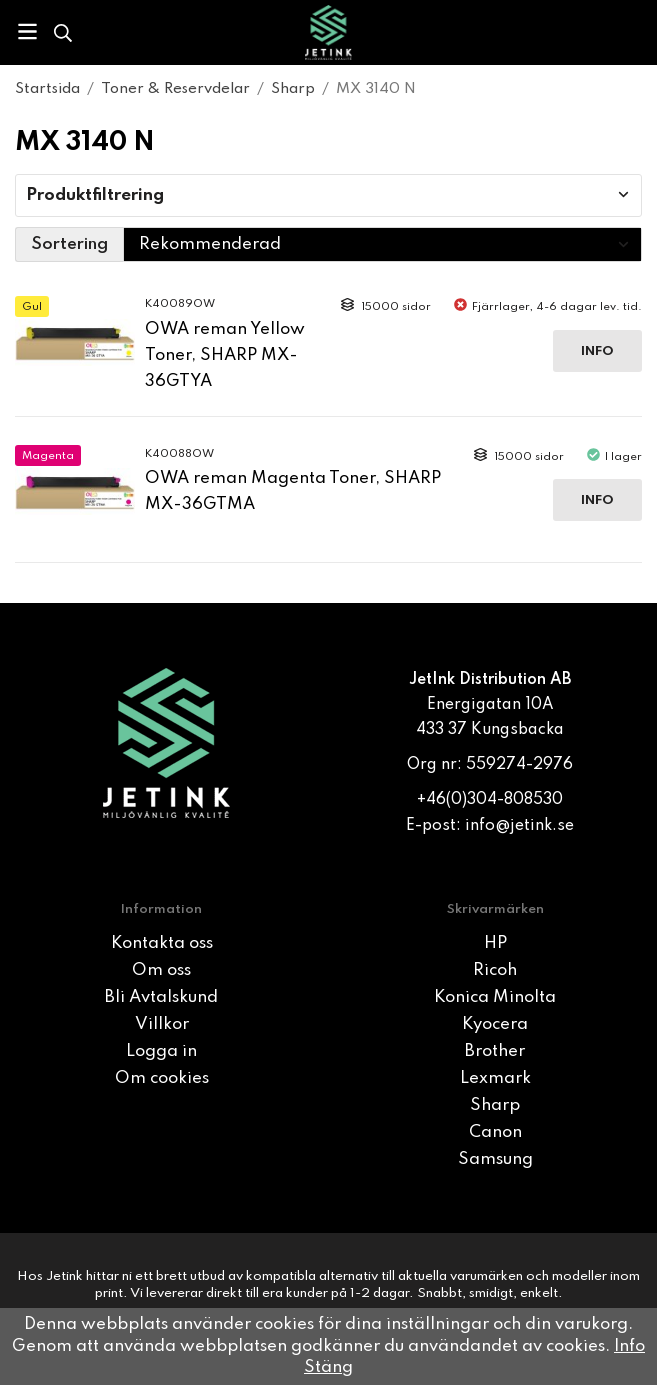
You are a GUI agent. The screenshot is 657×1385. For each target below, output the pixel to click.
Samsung (495, 1159)
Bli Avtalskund (161, 997)
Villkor (162, 1024)
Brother (495, 1051)
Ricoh (495, 970)
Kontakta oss (162, 943)
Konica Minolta (495, 997)
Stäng (328, 1367)
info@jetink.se (519, 826)
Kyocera (495, 1024)
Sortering (69, 244)
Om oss (161, 970)
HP (495, 943)
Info (597, 351)
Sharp (495, 1105)
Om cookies (162, 1078)
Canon (495, 1132)
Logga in (161, 1051)
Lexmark (495, 1078)
